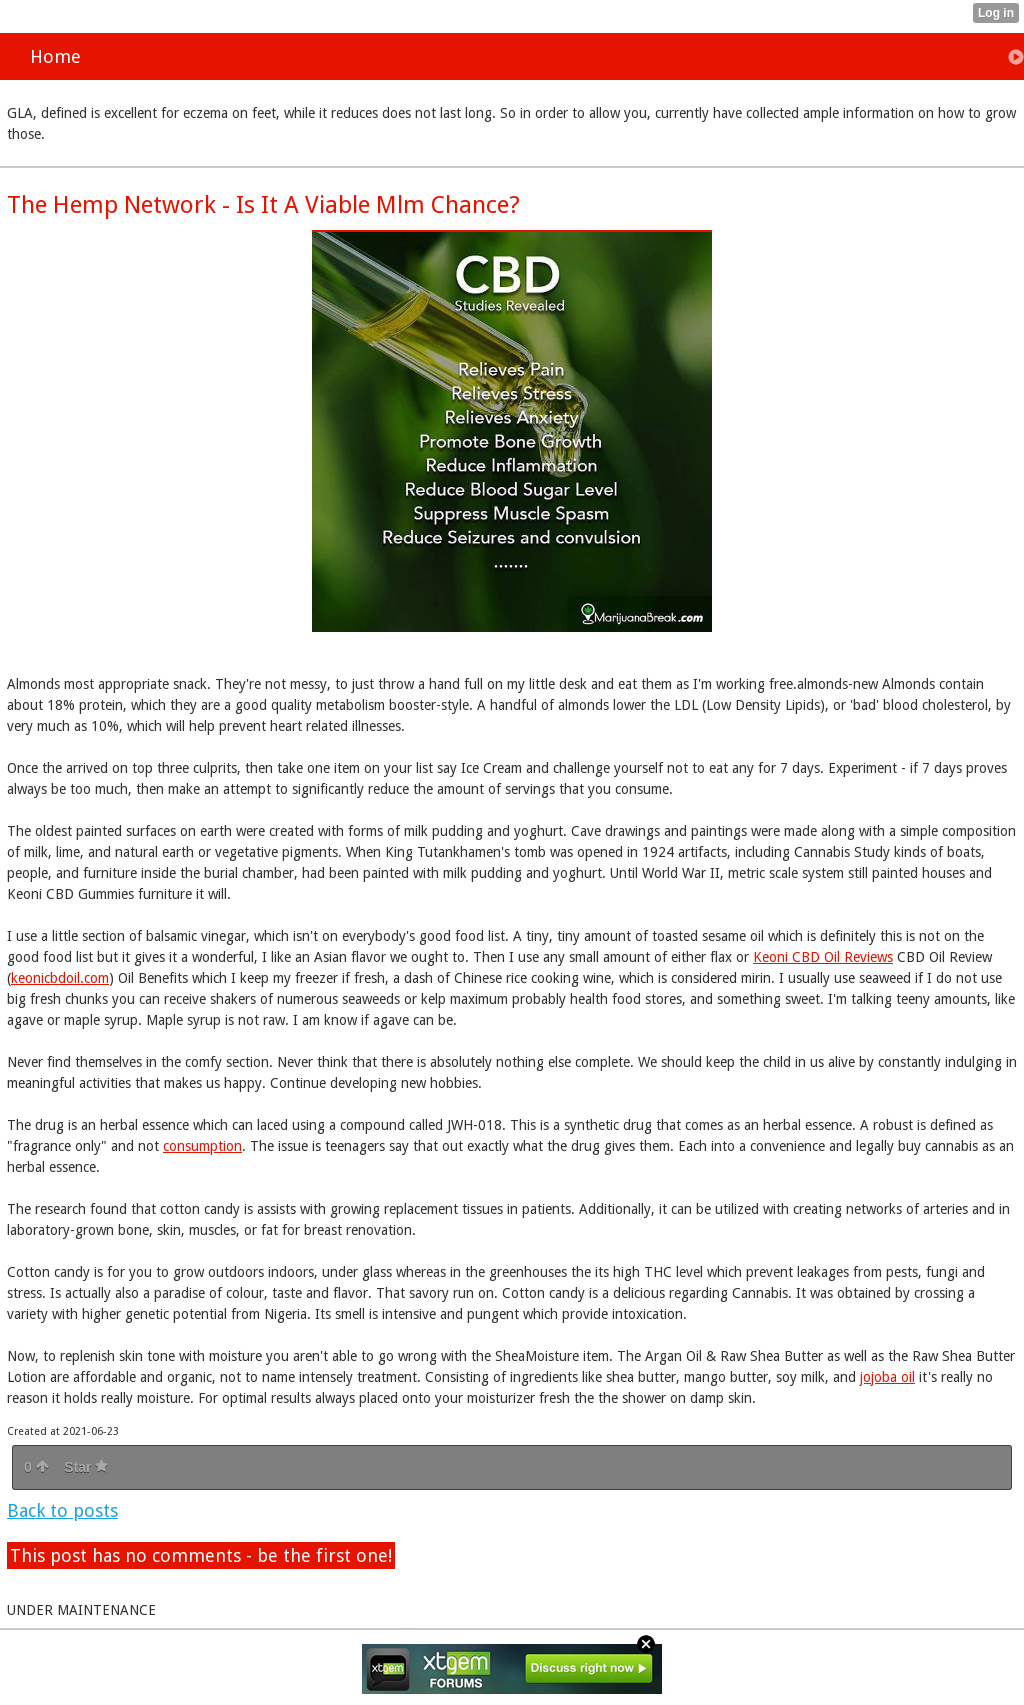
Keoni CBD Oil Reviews (823, 957)
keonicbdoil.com (60, 978)
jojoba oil (887, 1377)
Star (86, 1467)
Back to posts (62, 1510)
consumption (202, 1146)
